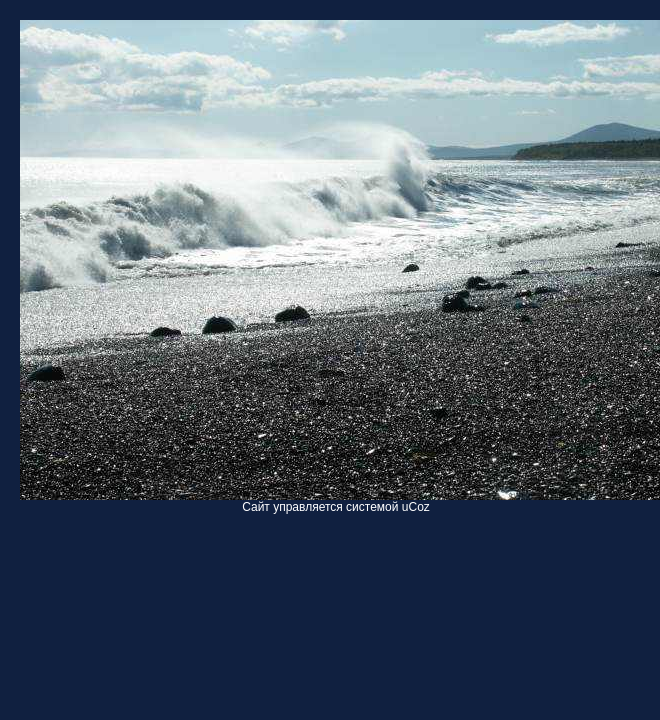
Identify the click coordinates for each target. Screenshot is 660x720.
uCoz (416, 507)
